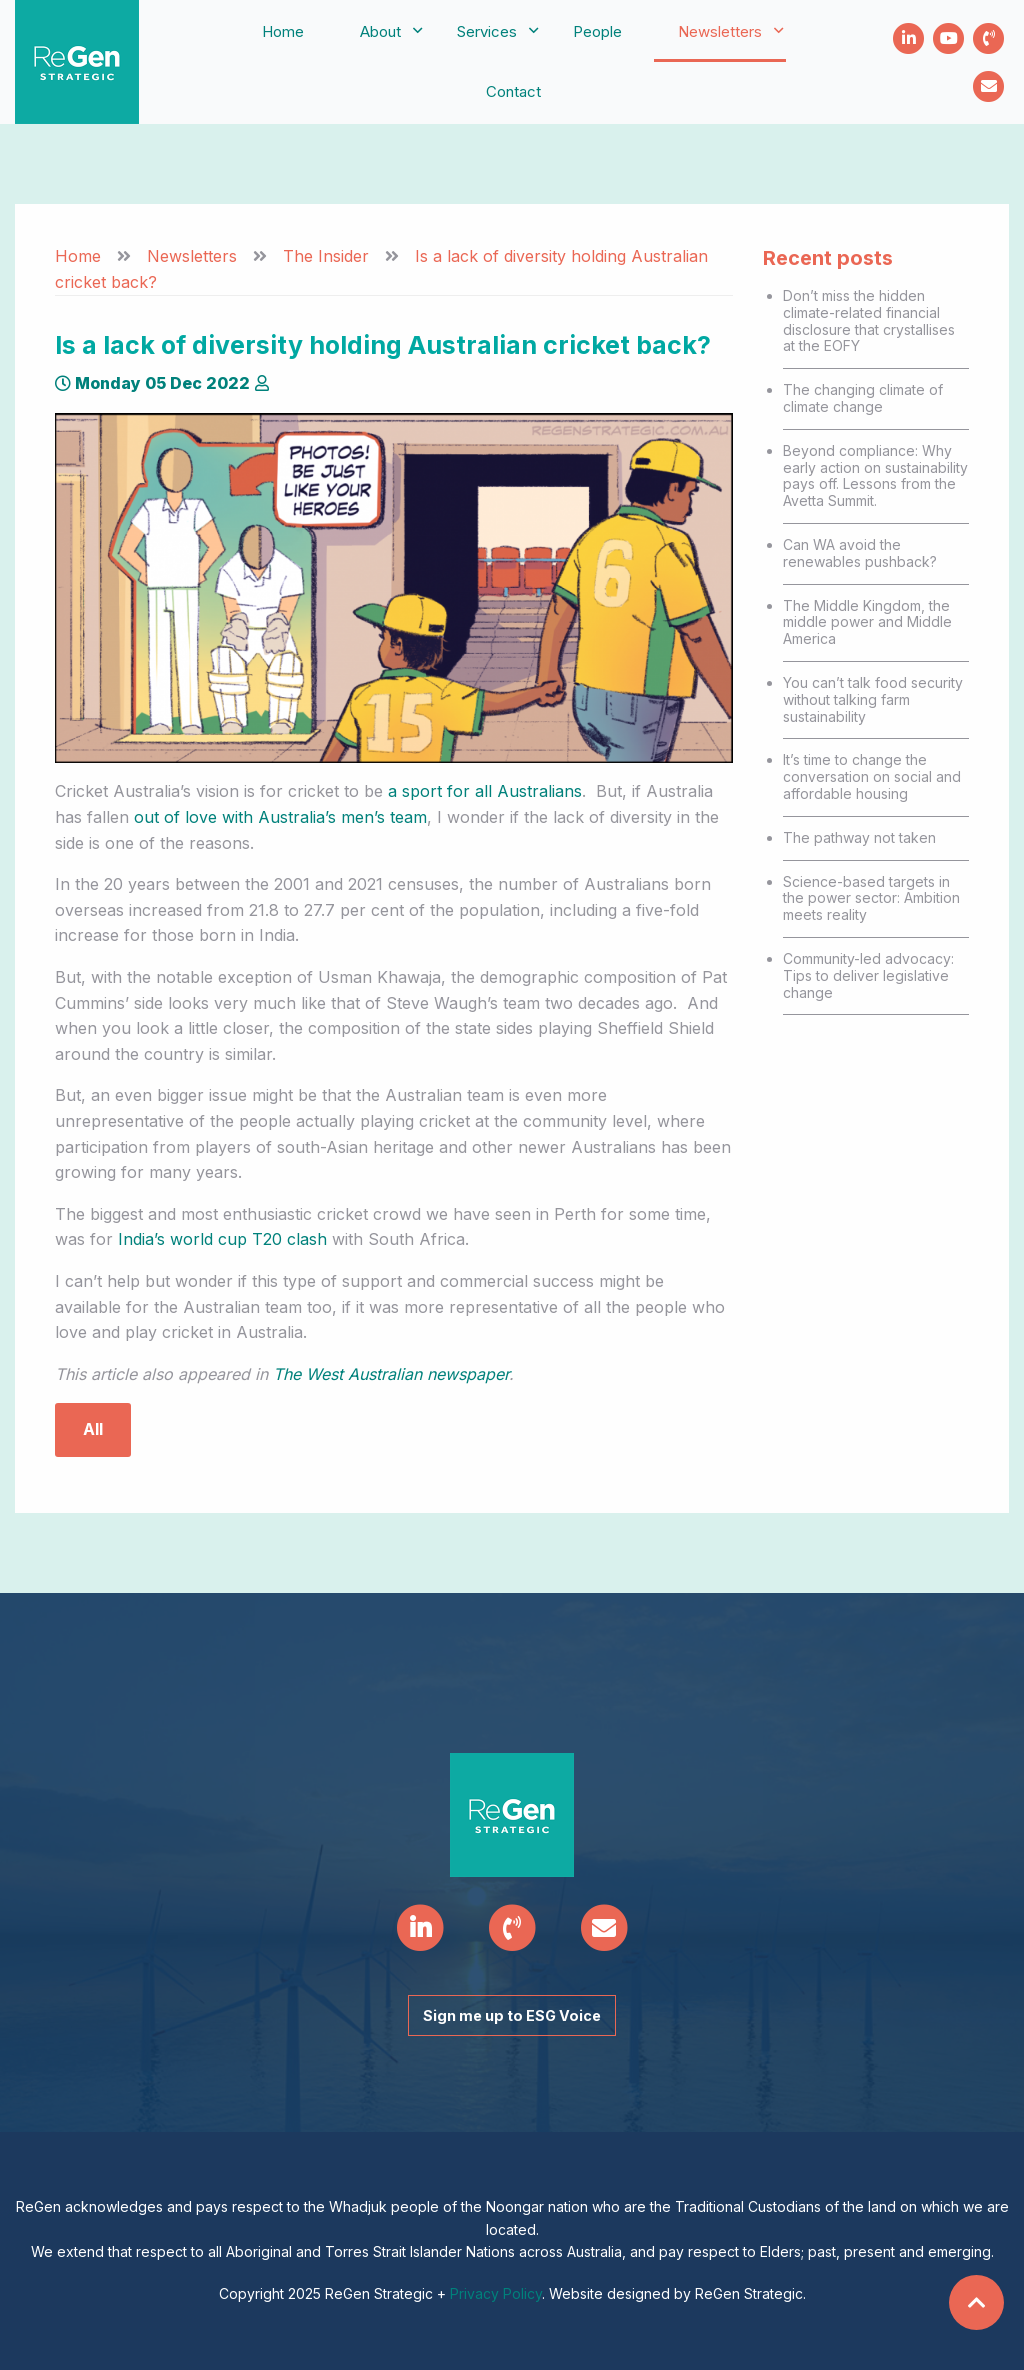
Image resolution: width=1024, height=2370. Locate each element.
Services (487, 31)
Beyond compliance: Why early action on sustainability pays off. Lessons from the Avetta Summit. (875, 475)
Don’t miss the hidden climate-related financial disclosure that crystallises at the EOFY (869, 320)
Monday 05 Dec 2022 (152, 383)
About (380, 31)
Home (283, 31)
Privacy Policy (496, 2293)
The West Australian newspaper (391, 1374)
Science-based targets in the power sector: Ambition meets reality (871, 898)
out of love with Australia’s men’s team (280, 817)
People (597, 31)
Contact (513, 91)
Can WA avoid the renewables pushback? (860, 553)
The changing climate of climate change (863, 398)
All (93, 1429)
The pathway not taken (859, 837)
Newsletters (720, 31)
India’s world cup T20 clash (222, 1239)
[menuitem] (283, 32)
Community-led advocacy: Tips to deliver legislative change (868, 975)
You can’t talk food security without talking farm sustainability (873, 699)
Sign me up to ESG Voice (512, 2015)
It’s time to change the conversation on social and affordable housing (872, 776)
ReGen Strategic (77, 62)
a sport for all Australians (485, 791)
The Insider (326, 256)
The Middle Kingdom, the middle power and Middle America (867, 622)
